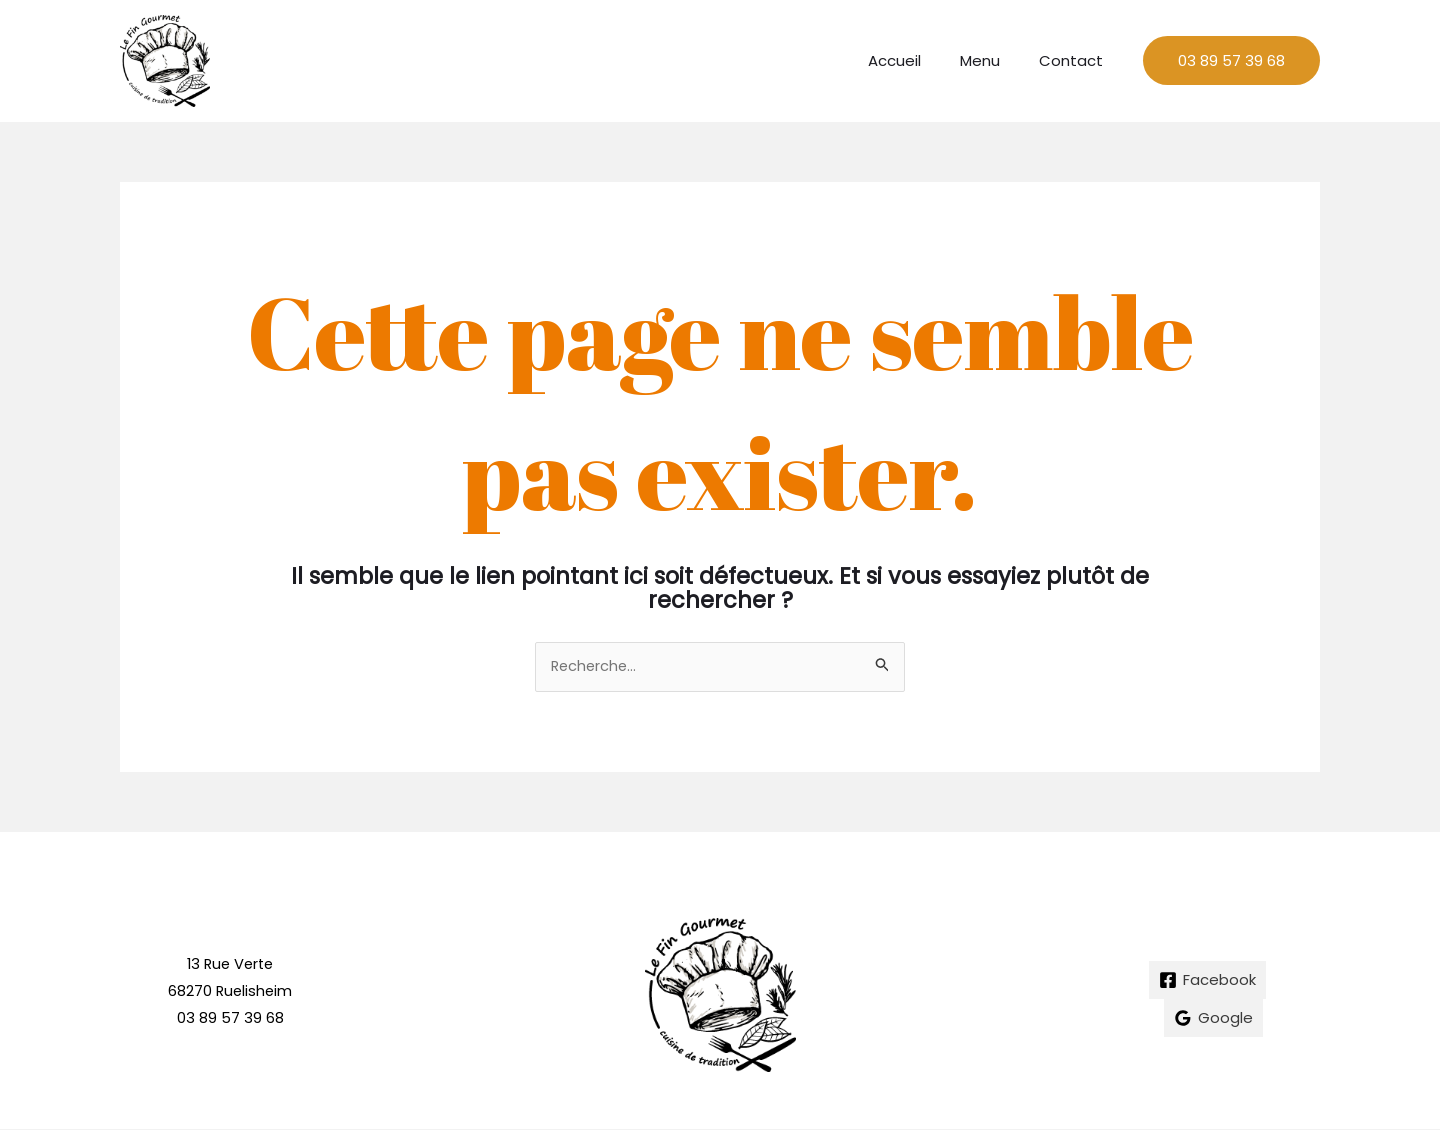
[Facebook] (1207, 981)
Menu (994, 60)
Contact (1076, 60)
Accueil (917, 60)
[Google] (1213, 1019)
